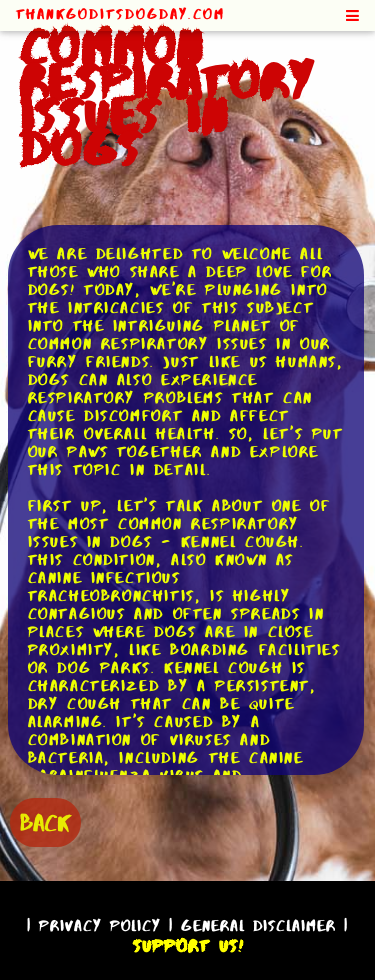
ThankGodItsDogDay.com (120, 14)
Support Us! (188, 946)
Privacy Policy (100, 925)
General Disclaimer (258, 925)
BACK (45, 822)
